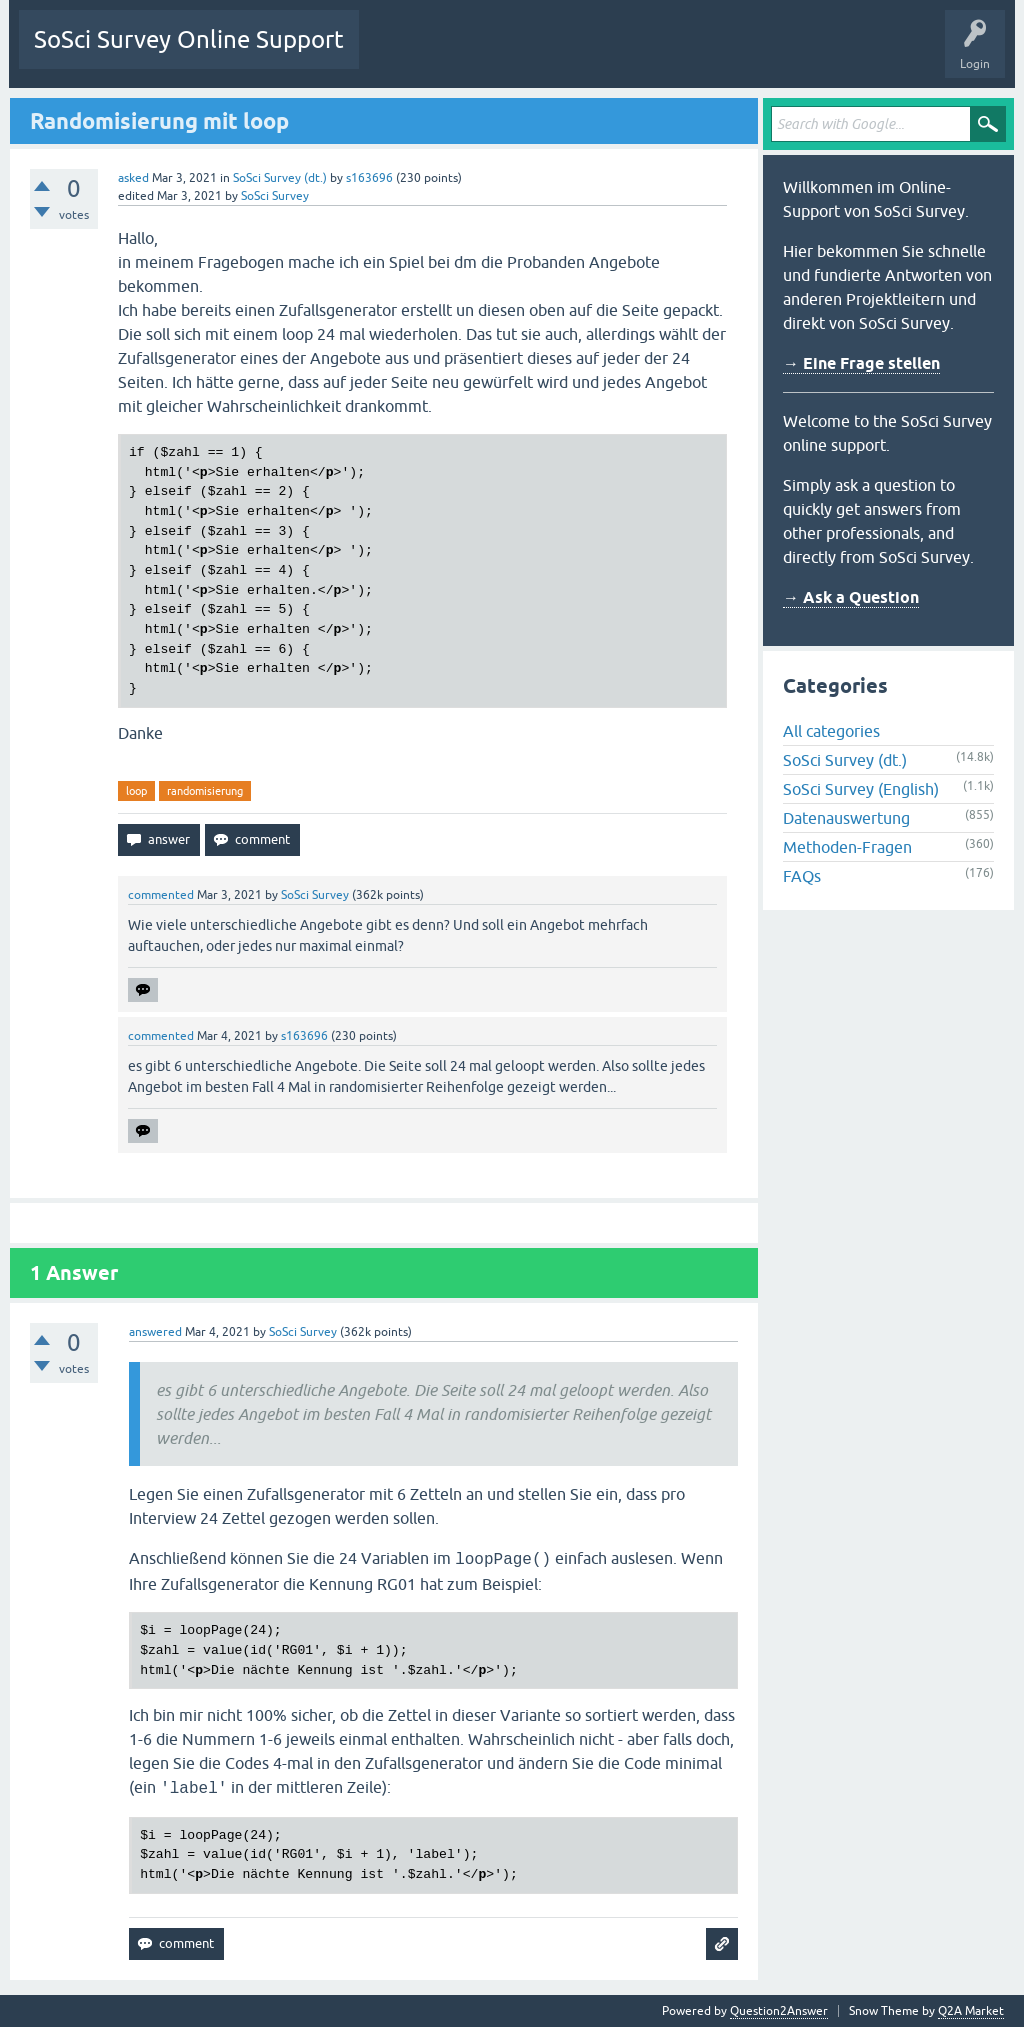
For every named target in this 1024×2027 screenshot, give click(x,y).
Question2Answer (779, 2011)
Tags (562, 54)
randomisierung (205, 791)
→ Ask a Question (851, 597)
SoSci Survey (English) (861, 789)
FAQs (802, 876)
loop (136, 791)
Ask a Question (708, 54)
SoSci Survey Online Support (189, 39)
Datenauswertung (846, 818)
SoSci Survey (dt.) (280, 178)
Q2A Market (971, 2011)
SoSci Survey (275, 196)
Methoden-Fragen (847, 847)
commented (161, 895)
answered (155, 1332)
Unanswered (485, 54)
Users (624, 54)
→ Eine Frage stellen (861, 363)
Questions (401, 54)
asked (133, 178)
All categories (831, 731)
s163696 (369, 178)
